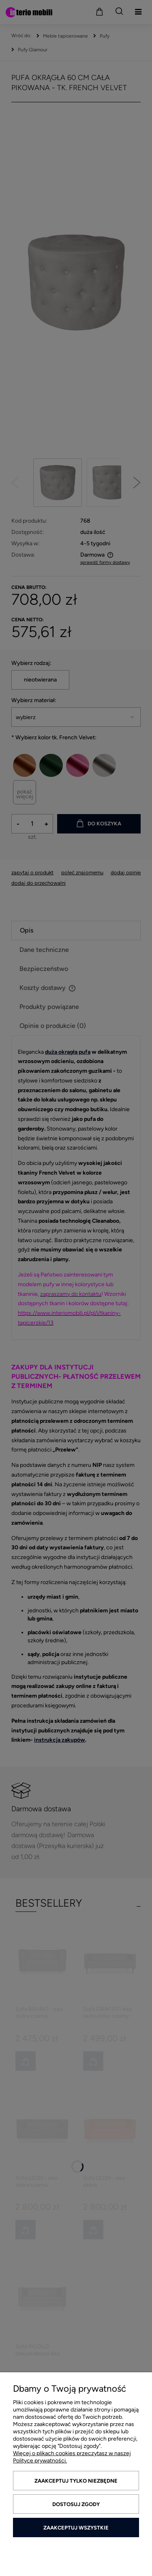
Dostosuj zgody (76, 2504)
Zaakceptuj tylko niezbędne (76, 2481)
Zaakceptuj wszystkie (76, 2528)
